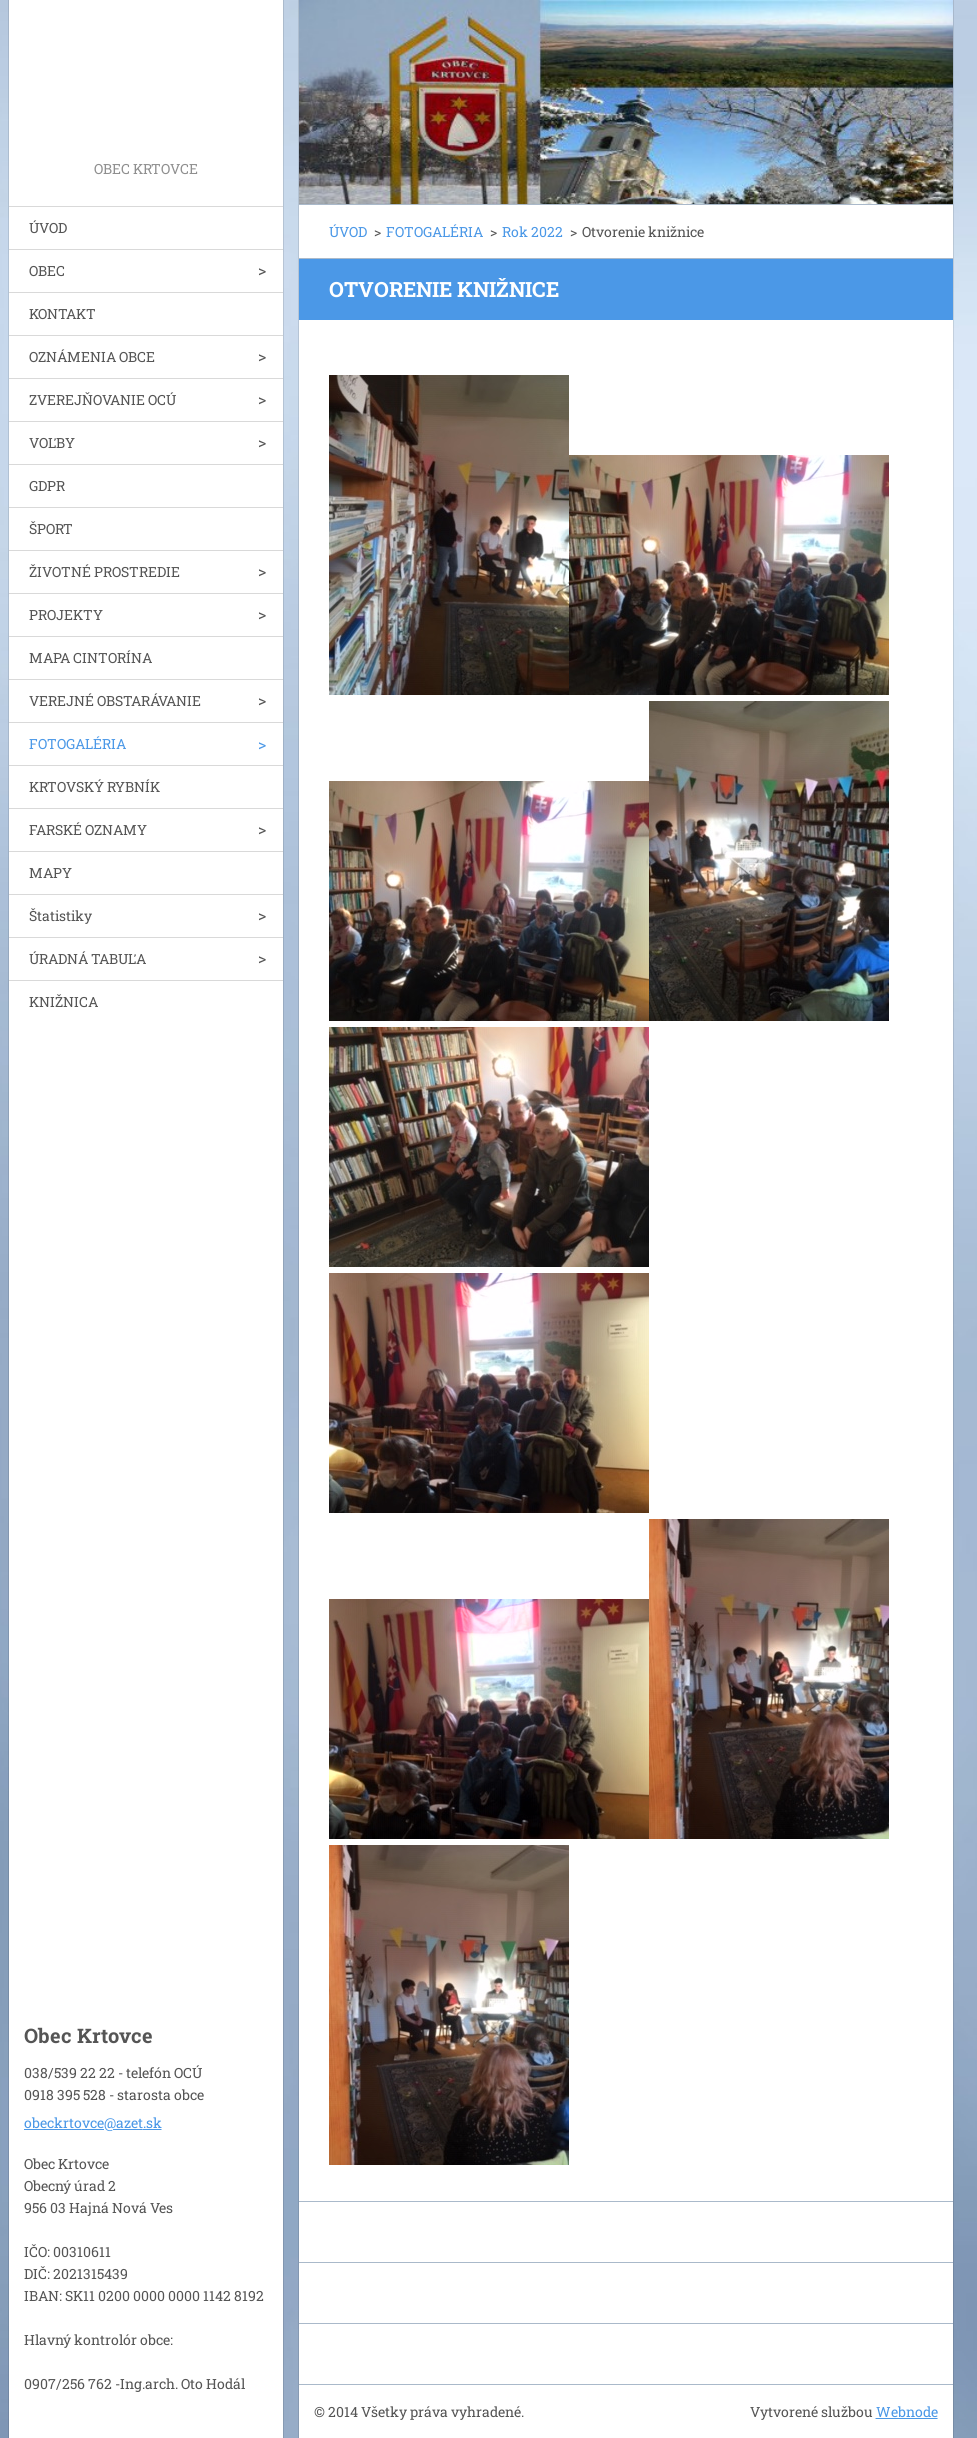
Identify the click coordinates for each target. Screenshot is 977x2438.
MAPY (50, 872)
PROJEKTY (66, 614)
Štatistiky (60, 915)
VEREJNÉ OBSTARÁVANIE (115, 700)
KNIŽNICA (63, 1001)
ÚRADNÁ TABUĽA (87, 958)
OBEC (47, 270)
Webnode (907, 2411)
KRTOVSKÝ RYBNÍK (94, 786)
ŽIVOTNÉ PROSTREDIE (104, 571)
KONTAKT (62, 313)
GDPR (47, 485)
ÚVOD (48, 227)
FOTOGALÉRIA (77, 743)
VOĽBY (52, 442)
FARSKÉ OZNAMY (88, 829)
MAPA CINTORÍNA (90, 657)
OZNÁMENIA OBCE (92, 356)
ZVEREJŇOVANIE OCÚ (102, 399)
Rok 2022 (532, 231)
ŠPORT (51, 528)
